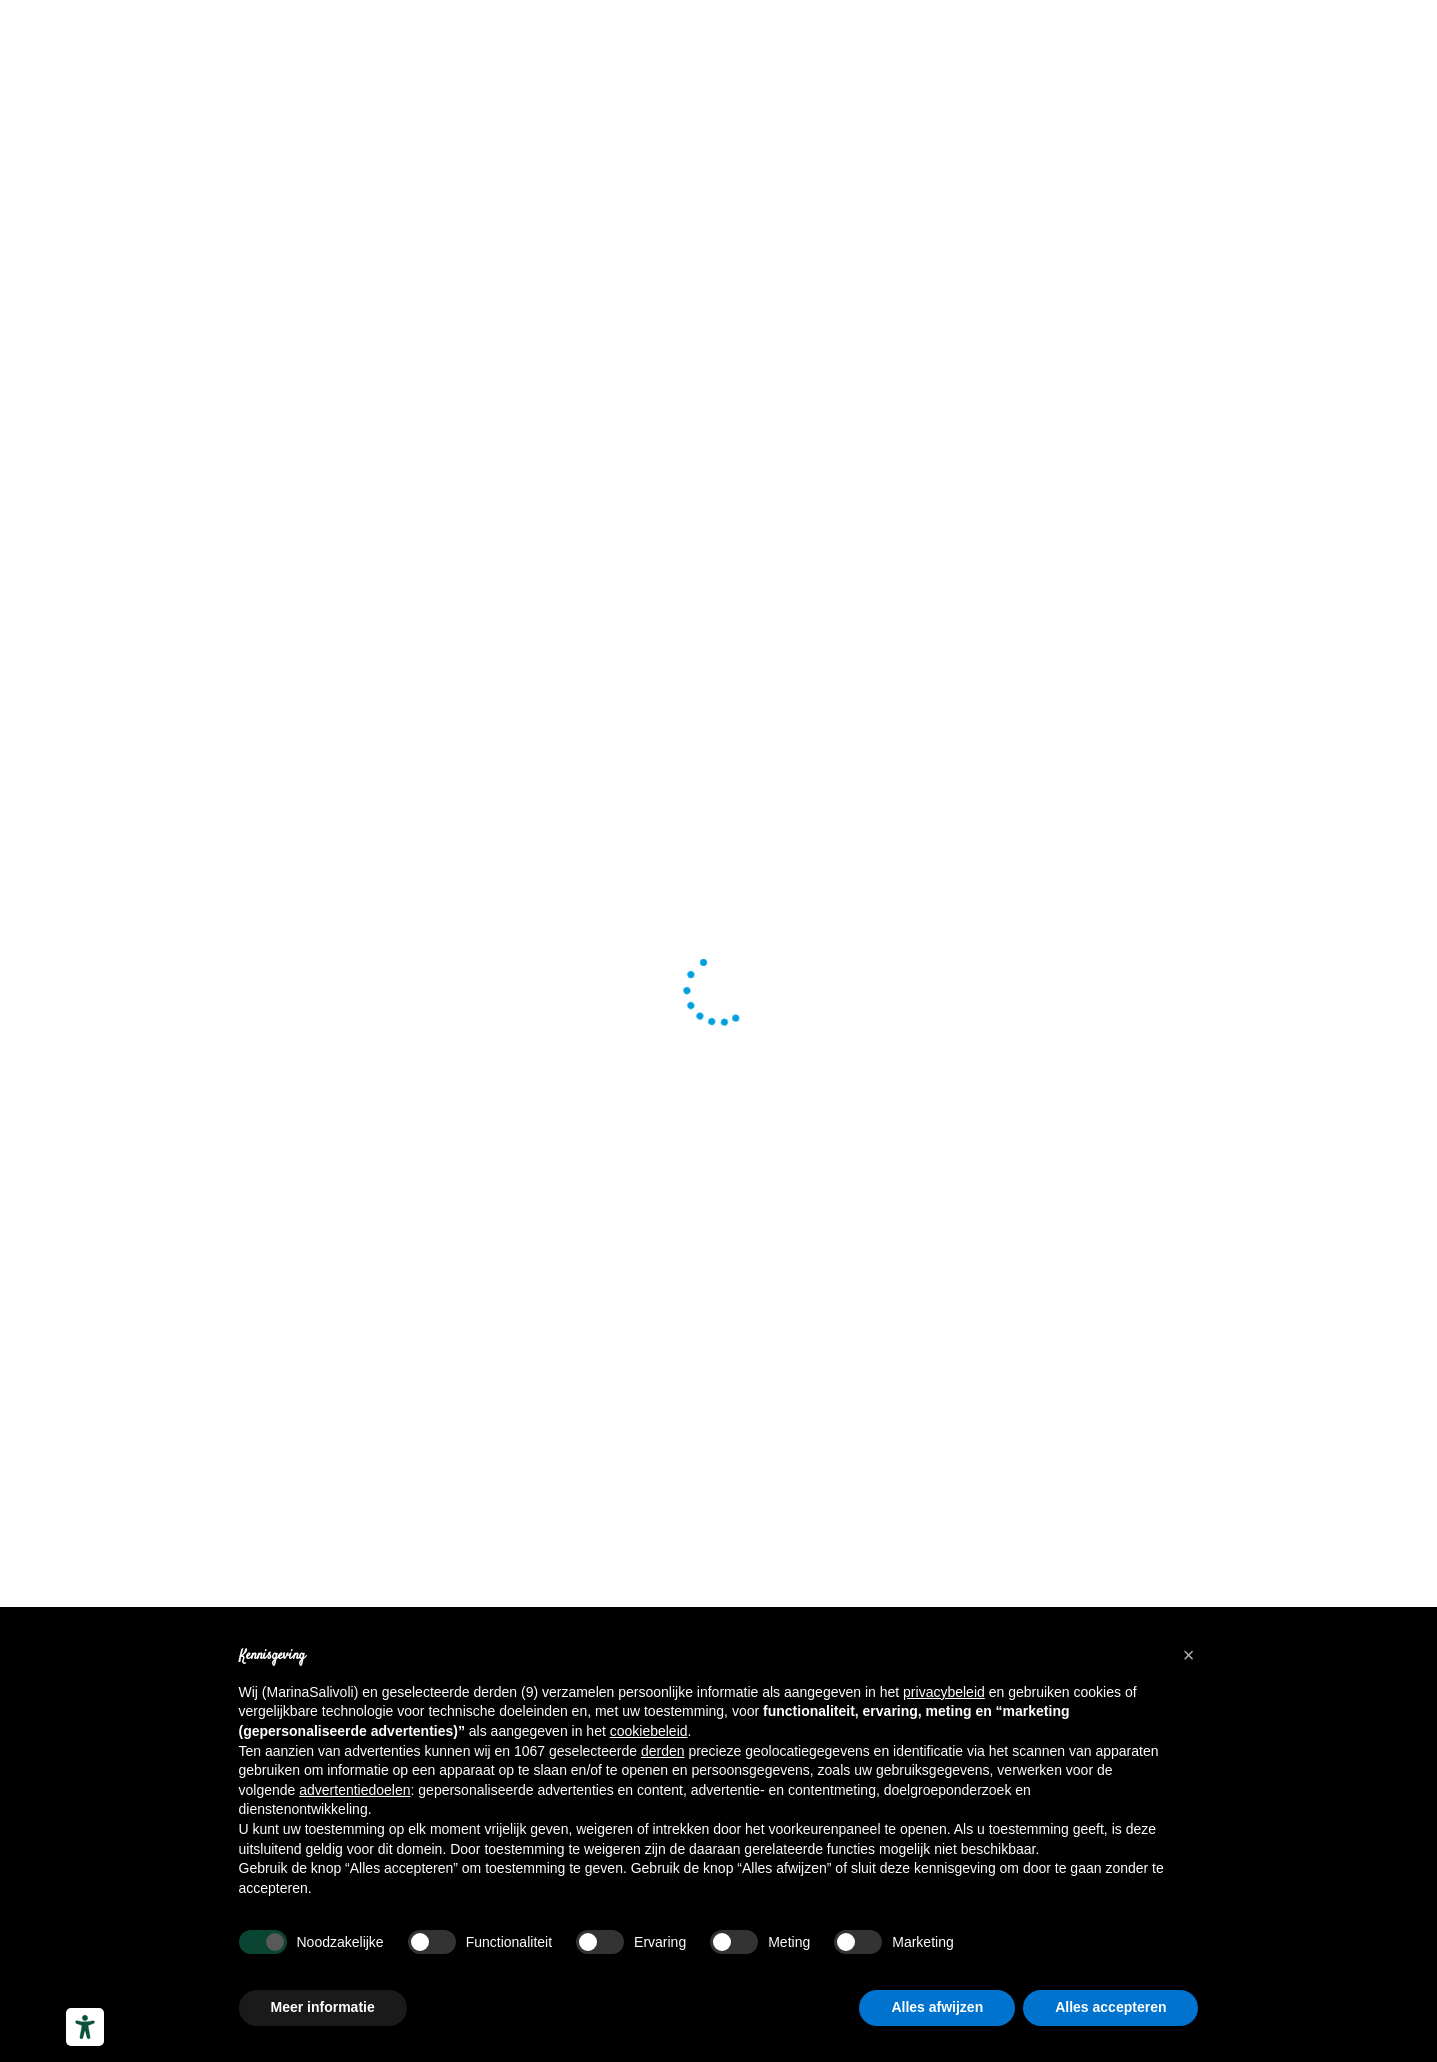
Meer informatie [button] (323, 2007)
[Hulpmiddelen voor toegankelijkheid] (85, 2027)
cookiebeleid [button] (649, 1731)
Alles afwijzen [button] (937, 2007)
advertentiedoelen (354, 1790)
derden (663, 1751)
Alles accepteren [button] (1110, 2007)
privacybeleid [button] (944, 1692)
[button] (1189, 1655)
